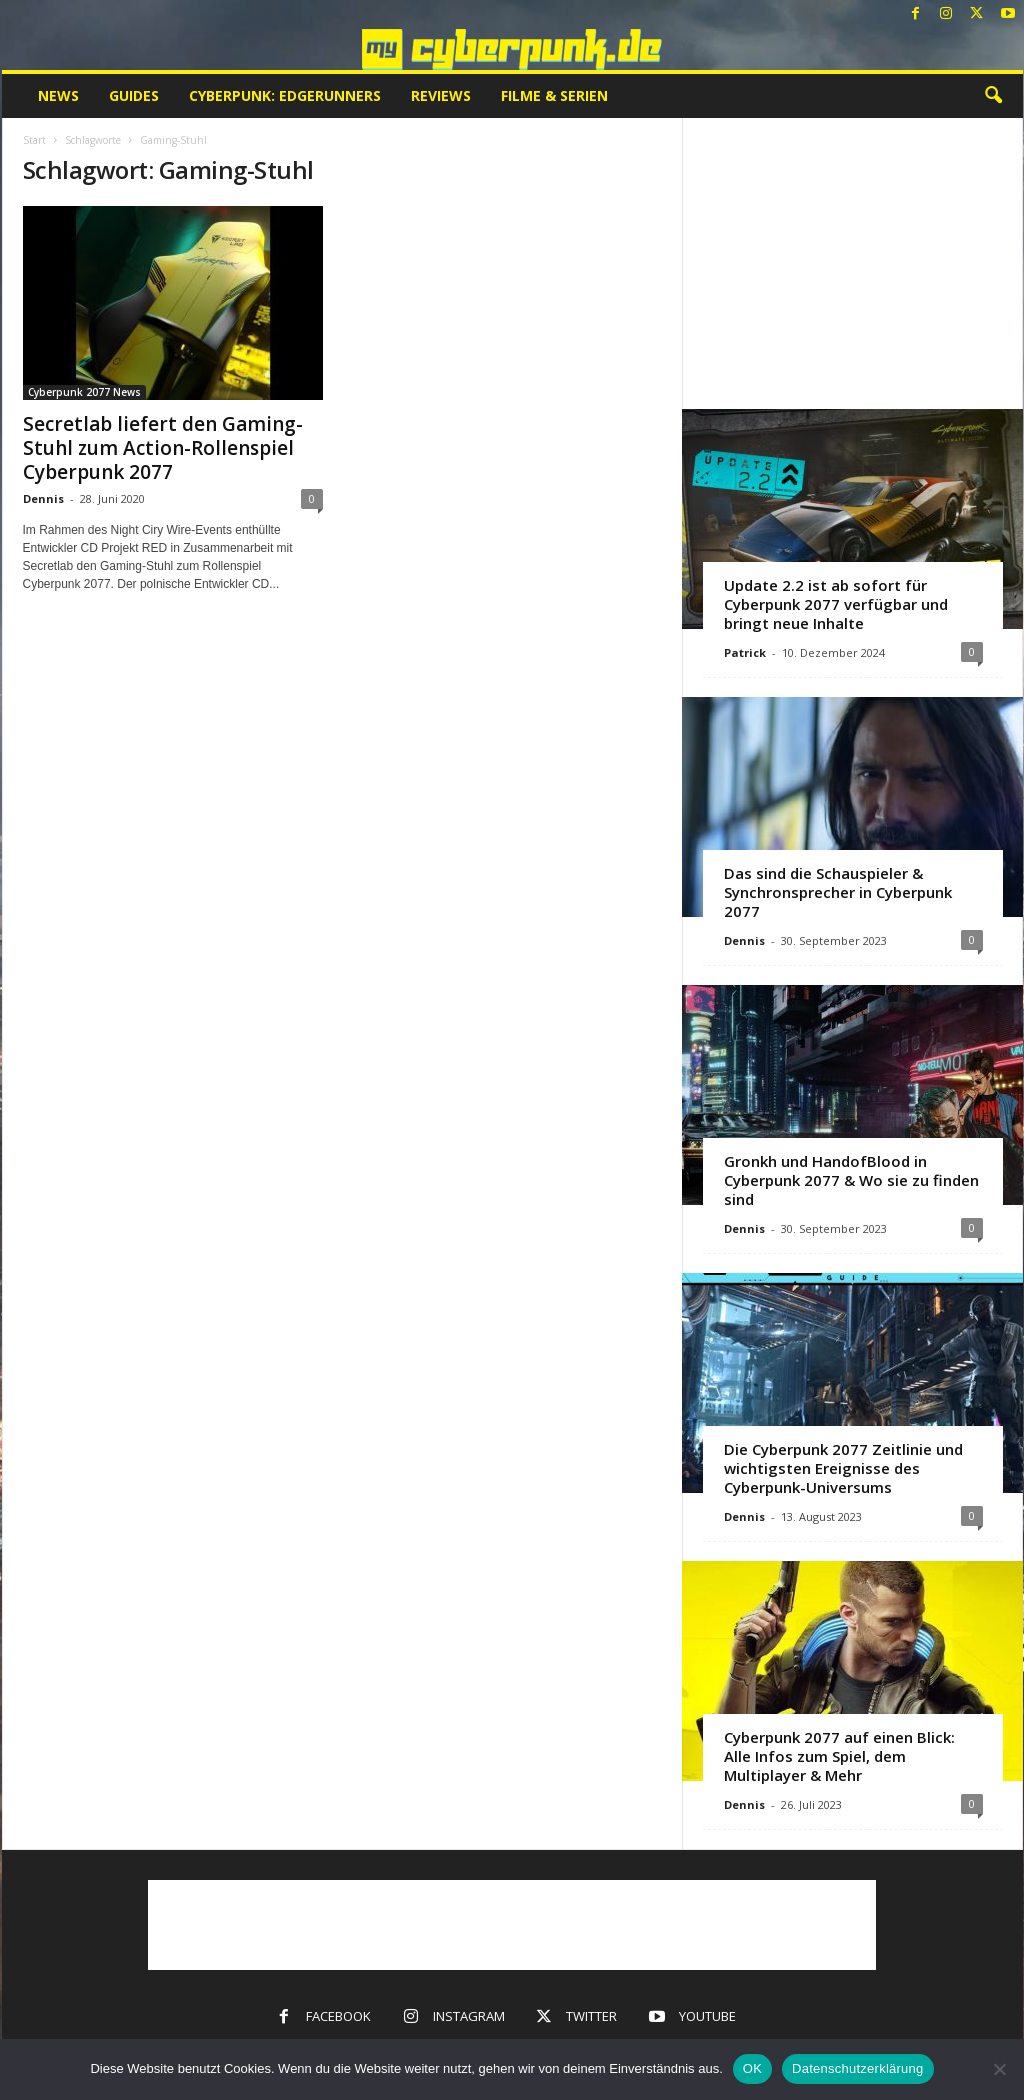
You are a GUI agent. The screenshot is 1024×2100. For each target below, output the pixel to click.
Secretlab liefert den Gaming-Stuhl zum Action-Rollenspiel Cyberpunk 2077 (163, 448)
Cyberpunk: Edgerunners (285, 95)
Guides (134, 95)
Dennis (43, 498)
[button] (993, 96)
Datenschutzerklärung (857, 2068)
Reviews (441, 95)
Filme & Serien (554, 95)
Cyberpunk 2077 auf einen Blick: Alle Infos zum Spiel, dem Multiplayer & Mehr (839, 1756)
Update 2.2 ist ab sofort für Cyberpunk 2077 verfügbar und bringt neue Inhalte (836, 604)
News (58, 95)
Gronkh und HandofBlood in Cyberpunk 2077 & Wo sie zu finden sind (851, 1180)
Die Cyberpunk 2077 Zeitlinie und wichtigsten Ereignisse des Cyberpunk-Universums (843, 1468)
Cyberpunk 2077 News (84, 392)
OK (752, 2068)
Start (34, 140)
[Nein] (999, 2069)
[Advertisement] (852, 263)
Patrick (745, 652)
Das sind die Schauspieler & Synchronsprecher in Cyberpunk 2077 (838, 892)
